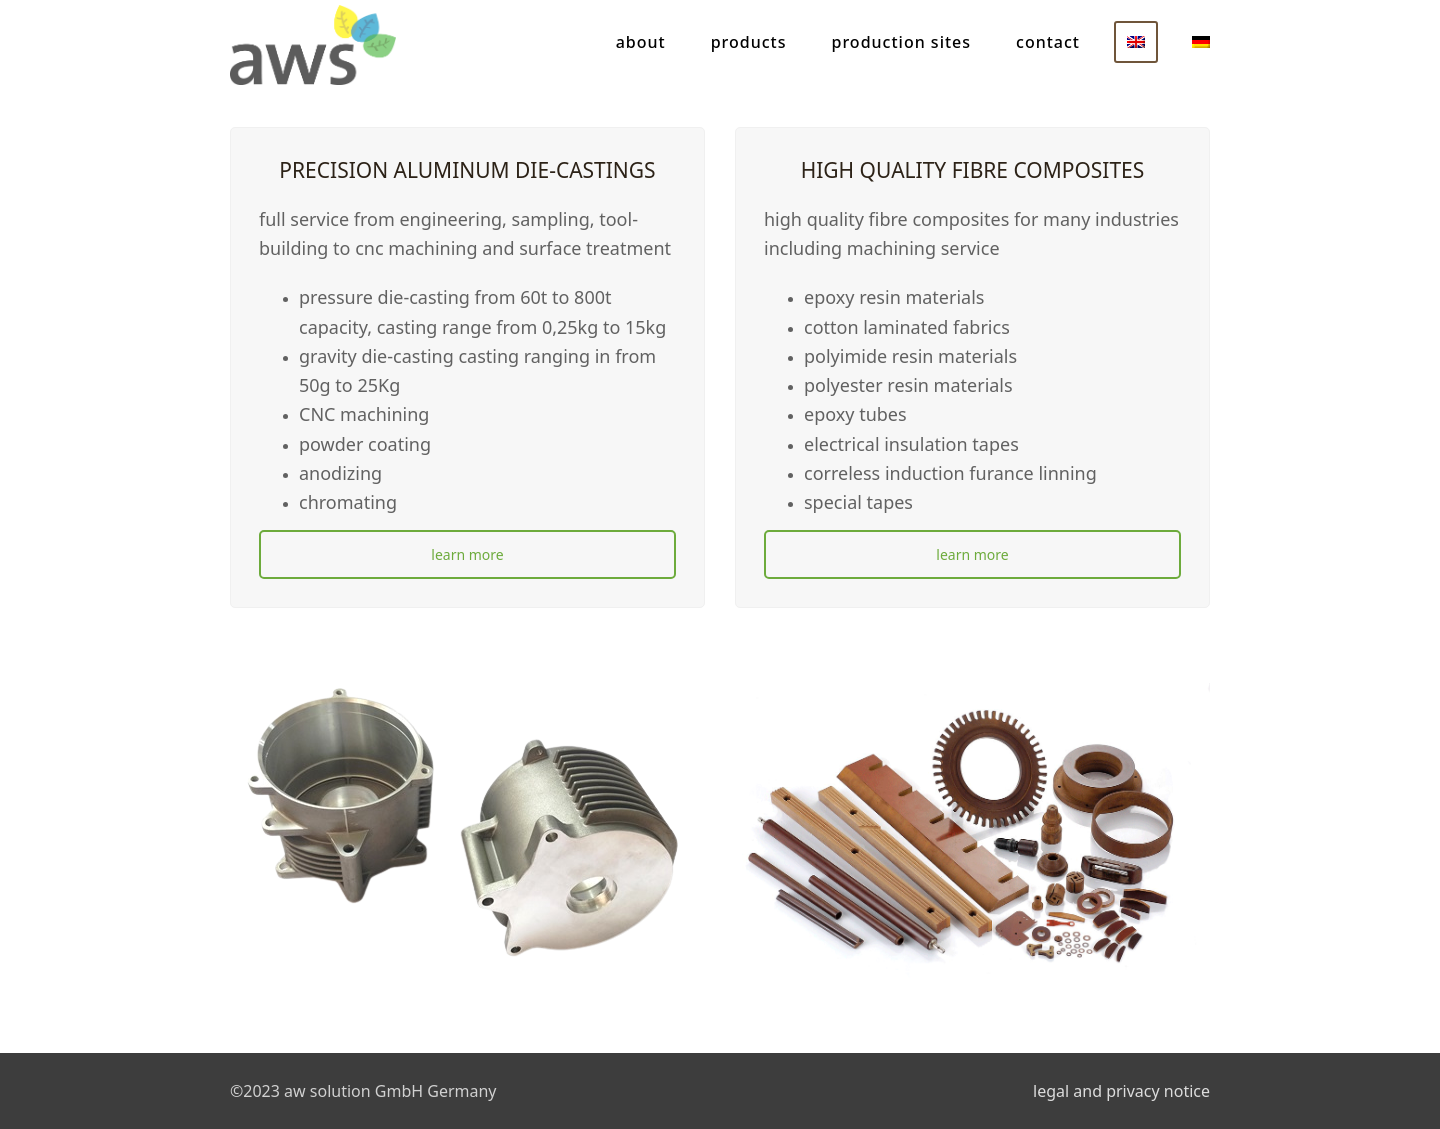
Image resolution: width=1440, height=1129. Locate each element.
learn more (467, 554)
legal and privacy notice (1121, 1091)
